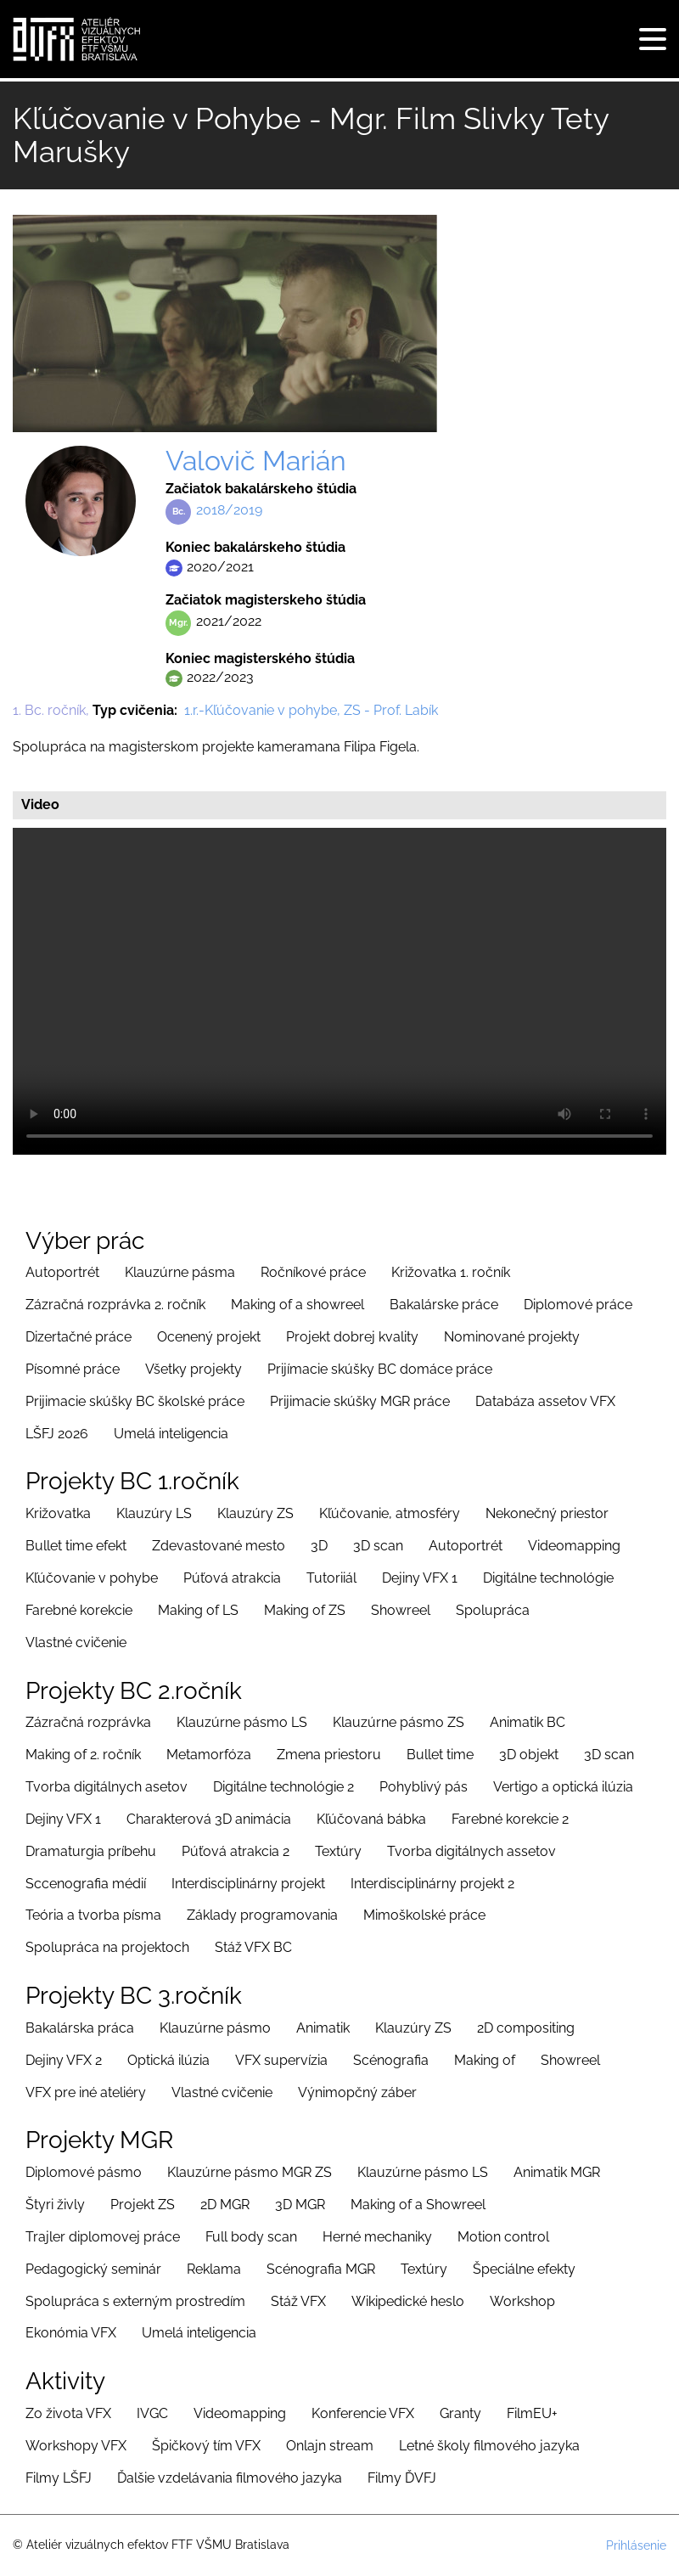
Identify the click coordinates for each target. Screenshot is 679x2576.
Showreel (400, 1610)
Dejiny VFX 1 (419, 1578)
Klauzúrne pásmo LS (242, 1722)
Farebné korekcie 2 (510, 1819)
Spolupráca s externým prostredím (135, 2301)
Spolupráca (493, 1610)
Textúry (338, 1851)
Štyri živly (55, 2204)
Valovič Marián (256, 460)
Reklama (214, 2269)
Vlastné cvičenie (75, 1642)
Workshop (522, 2301)
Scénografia (391, 2060)
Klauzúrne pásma (180, 1272)
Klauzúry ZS (255, 1513)
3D (319, 1546)
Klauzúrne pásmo (215, 2028)
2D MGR (225, 2204)
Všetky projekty (193, 1369)
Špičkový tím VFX (206, 2446)
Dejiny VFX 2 (63, 2060)
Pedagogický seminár (93, 2269)
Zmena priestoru (329, 1754)
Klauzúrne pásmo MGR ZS (249, 2172)
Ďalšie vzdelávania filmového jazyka (229, 2478)
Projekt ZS (142, 2204)
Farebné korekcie (78, 1610)
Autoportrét (62, 1272)
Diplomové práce (578, 1304)
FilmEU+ (532, 2413)
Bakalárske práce (444, 1304)
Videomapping (574, 1546)
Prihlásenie (636, 2545)
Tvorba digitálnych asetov (106, 1787)
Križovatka (58, 1513)
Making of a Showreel (418, 2204)
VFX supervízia (281, 2060)
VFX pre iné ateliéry (85, 2092)
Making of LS (198, 1610)
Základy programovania (262, 1915)
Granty (460, 2413)
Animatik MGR (556, 2172)
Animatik (323, 2028)
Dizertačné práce (78, 1337)
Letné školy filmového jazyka (489, 2446)
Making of (484, 2060)
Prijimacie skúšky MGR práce (360, 1401)
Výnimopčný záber (357, 2092)
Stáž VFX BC (253, 1947)
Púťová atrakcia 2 (235, 1851)
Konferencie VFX (362, 2413)
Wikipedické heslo (407, 2301)
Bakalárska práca (79, 2028)
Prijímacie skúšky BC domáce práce (379, 1369)
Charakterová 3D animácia (208, 1819)
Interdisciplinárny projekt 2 (432, 1884)
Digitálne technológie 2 (283, 1787)
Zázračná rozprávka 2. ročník (115, 1304)
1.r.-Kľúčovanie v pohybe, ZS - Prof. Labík (311, 710)
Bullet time (440, 1754)
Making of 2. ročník (83, 1754)
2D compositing (526, 2028)
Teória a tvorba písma (93, 1915)
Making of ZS (304, 1610)
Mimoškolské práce (424, 1915)
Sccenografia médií (85, 1884)
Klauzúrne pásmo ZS (398, 1722)
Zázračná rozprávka (88, 1722)
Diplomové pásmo (83, 2172)
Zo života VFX (68, 2413)
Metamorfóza (208, 1754)
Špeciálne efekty (524, 2269)
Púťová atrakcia (232, 1578)
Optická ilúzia (168, 2060)
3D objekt (528, 1754)
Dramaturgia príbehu (90, 1851)
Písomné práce (72, 1369)
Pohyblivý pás (423, 1787)
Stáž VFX (298, 2301)
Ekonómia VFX (70, 2333)
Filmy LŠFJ (58, 2478)
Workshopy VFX (75, 2446)
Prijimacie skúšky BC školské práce (134, 1401)
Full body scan (251, 2237)
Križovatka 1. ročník (450, 1272)
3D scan (378, 1546)
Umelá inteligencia (171, 1434)
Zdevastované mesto (218, 1546)
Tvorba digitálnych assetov (471, 1851)
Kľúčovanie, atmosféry (389, 1513)
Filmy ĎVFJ (402, 2478)
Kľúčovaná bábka (371, 1819)
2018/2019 (229, 510)
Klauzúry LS (154, 1513)
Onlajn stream (329, 2446)
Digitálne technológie (548, 1578)
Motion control (503, 2237)
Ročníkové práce (313, 1272)
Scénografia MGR (321, 2269)
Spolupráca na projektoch (107, 1947)
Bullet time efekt (75, 1546)
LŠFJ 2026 (56, 1434)
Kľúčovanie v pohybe (91, 1578)
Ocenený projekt (209, 1337)
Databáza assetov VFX (545, 1401)
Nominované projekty (512, 1337)
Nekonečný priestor (547, 1513)
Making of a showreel (297, 1304)
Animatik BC (527, 1722)
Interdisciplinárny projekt (248, 1884)
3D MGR (300, 2204)
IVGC (152, 2413)
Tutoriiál (331, 1578)
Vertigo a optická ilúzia (563, 1787)
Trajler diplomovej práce (102, 2237)
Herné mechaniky (377, 2237)
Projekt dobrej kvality (352, 1337)
